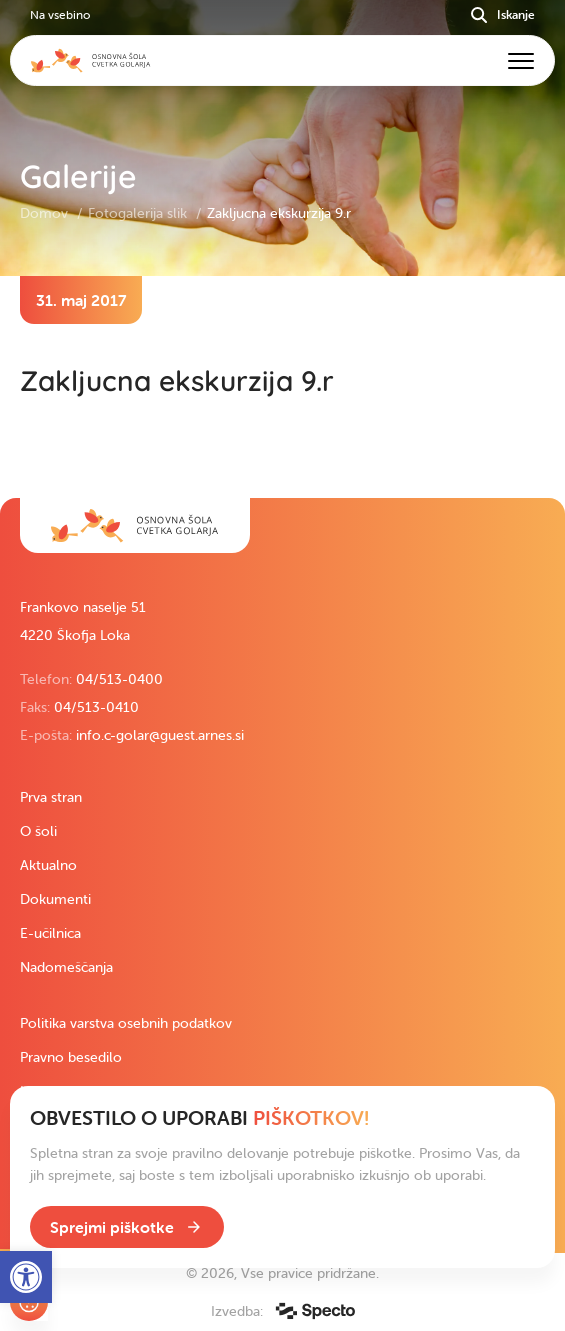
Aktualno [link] (48, 865)
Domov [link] (46, 213)
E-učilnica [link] (50, 933)
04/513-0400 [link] (119, 679)
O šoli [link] (38, 831)
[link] (135, 525)
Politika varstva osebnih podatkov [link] (126, 1023)
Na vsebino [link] (60, 14)
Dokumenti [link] (55, 899)
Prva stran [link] (51, 797)
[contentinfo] (282, 387)
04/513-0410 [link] (96, 707)
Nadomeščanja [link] (66, 967)
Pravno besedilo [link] (71, 1057)
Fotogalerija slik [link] (139, 213)
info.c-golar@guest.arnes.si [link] (160, 735)
